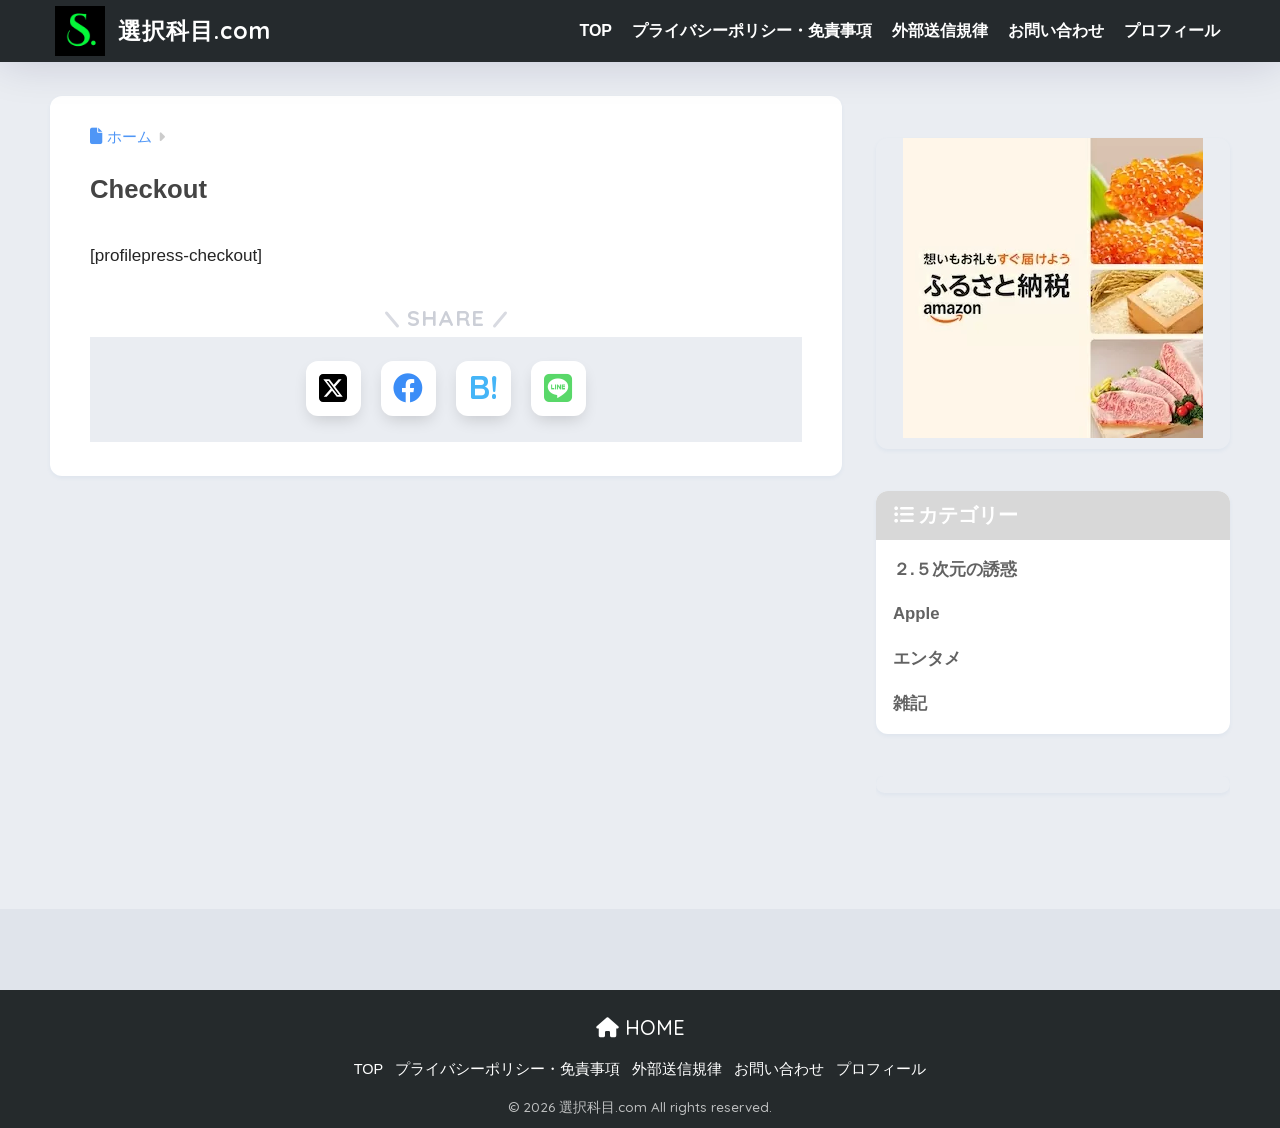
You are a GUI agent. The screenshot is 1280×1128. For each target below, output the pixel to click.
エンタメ (927, 658)
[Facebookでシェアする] (408, 388)
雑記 (910, 703)
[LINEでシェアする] (558, 388)
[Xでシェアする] (333, 388)
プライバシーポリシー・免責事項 (752, 30)
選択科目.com (163, 30)
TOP (595, 30)
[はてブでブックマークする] (483, 388)
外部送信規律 (940, 30)
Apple (916, 613)
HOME (640, 1027)
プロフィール (1172, 30)
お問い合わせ (1056, 30)
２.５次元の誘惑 (955, 569)
